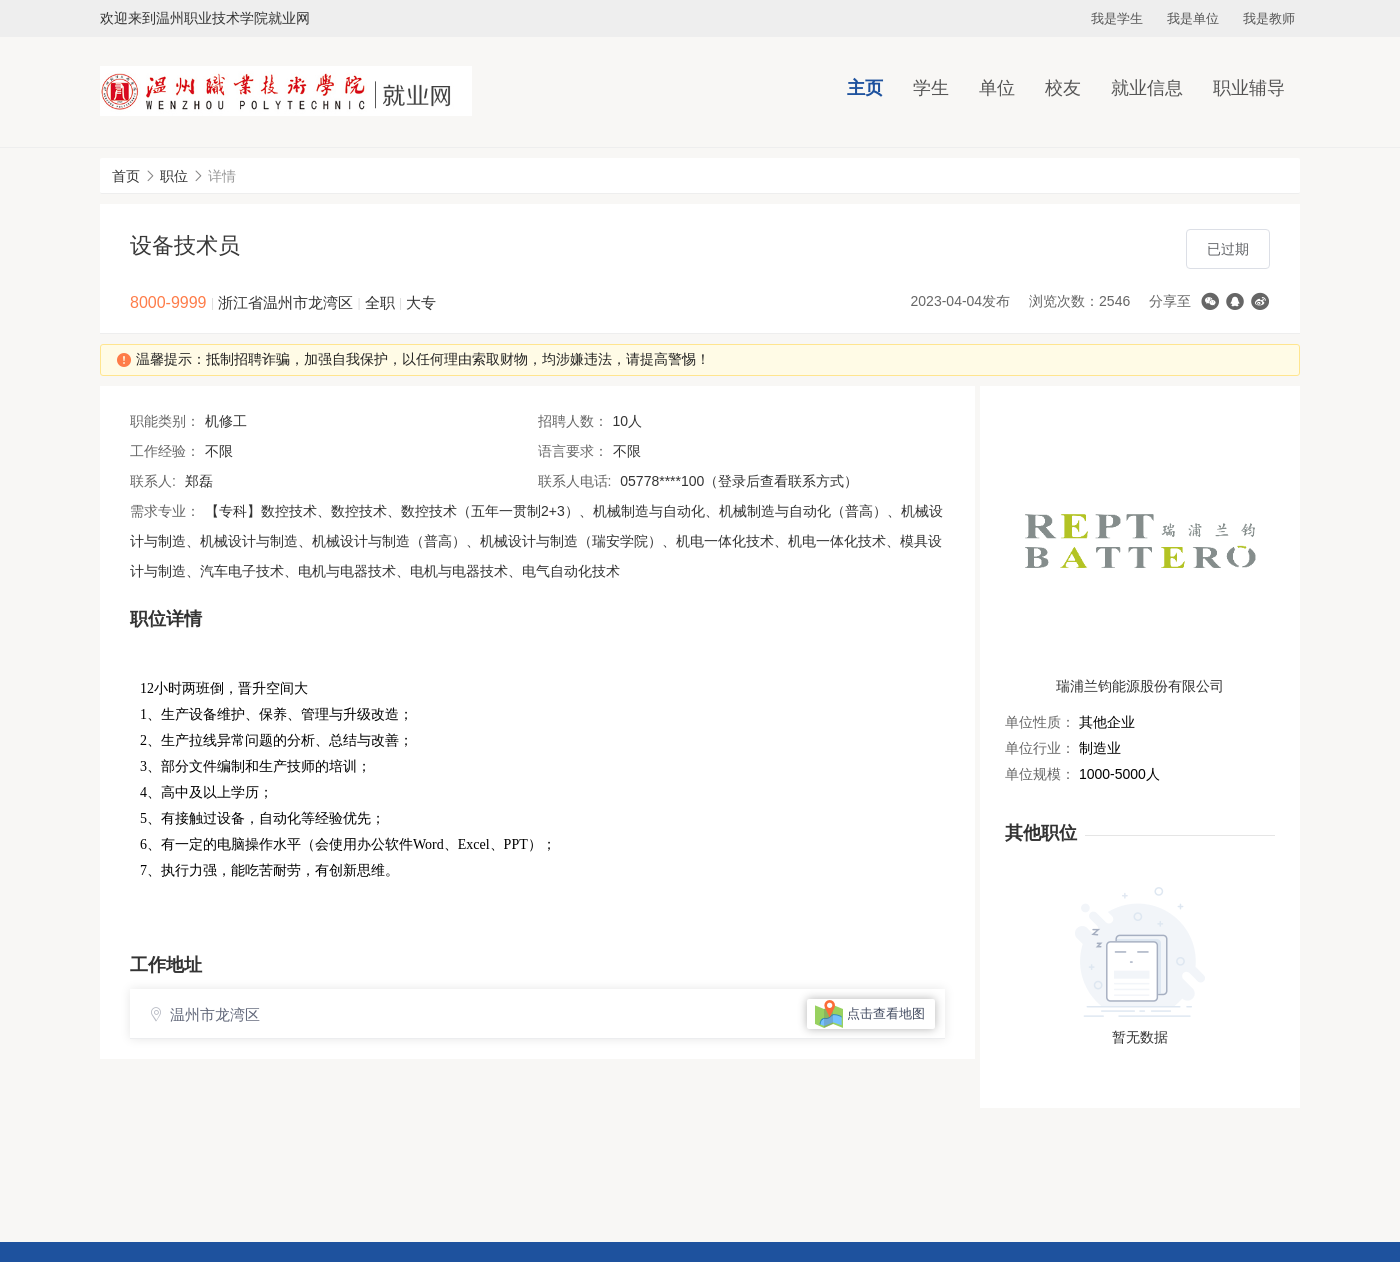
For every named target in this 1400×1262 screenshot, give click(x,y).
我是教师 (1269, 18)
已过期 (1228, 249)
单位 (997, 88)
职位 (174, 176)
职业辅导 (1249, 88)
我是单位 (1193, 18)
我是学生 (1117, 18)
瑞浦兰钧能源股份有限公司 (1140, 686)
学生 (931, 88)
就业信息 (1147, 88)
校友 (1063, 88)
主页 (865, 88)
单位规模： (1040, 774)
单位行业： (1040, 748)
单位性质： (1040, 722)
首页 (126, 176)
